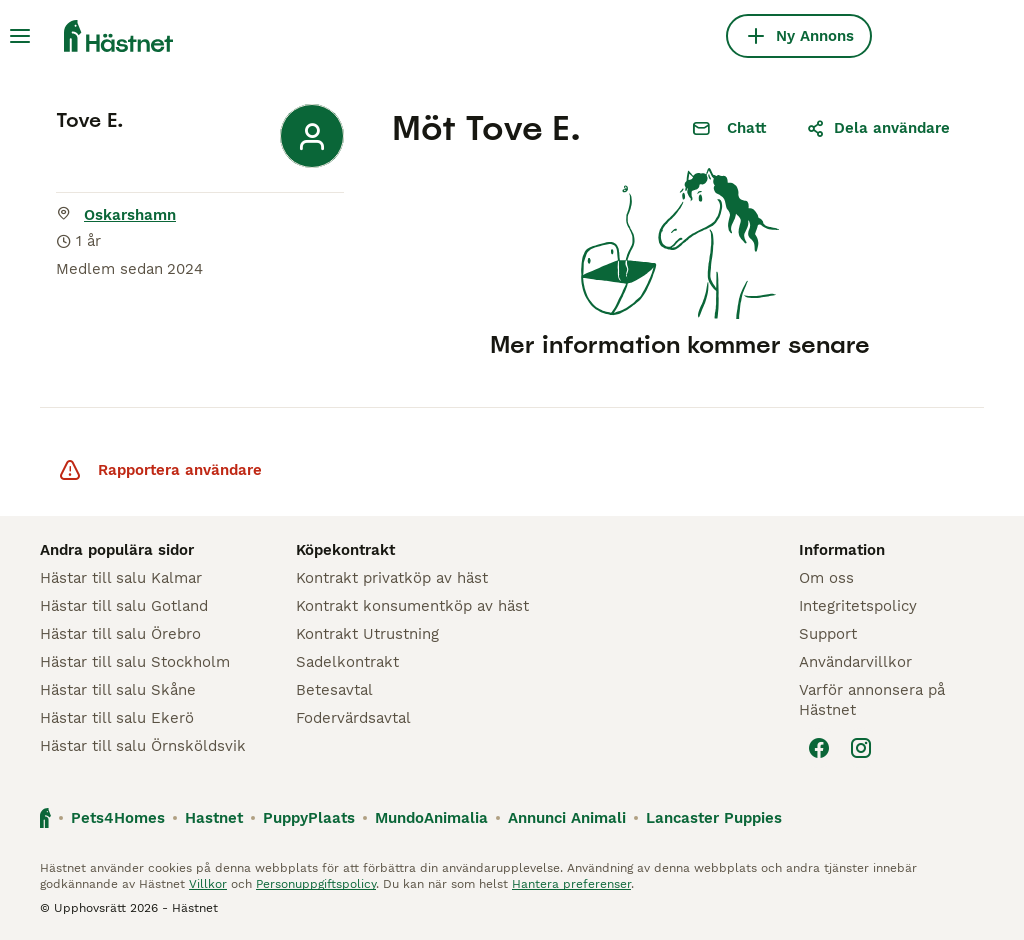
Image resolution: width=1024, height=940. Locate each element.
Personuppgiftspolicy (316, 884)
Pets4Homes (118, 818)
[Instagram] (861, 748)
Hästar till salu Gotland (124, 606)
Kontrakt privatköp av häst (392, 578)
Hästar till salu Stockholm (135, 662)
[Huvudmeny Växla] (20, 36)
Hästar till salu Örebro (120, 634)
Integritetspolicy (858, 606)
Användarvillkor (855, 662)
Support (828, 634)
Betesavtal (334, 690)
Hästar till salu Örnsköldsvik (143, 746)
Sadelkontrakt (347, 662)
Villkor (208, 884)
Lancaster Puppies (714, 818)
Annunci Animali (567, 818)
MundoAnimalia (431, 818)
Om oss (826, 578)
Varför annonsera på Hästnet (872, 700)
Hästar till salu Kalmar (121, 578)
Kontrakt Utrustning (367, 634)
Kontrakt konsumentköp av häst (412, 606)
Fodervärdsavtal (353, 718)
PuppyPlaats (309, 818)
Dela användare (878, 128)
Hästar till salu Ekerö (117, 718)
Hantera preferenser (571, 884)
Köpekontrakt (345, 550)
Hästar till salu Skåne (118, 690)
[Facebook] (819, 748)
